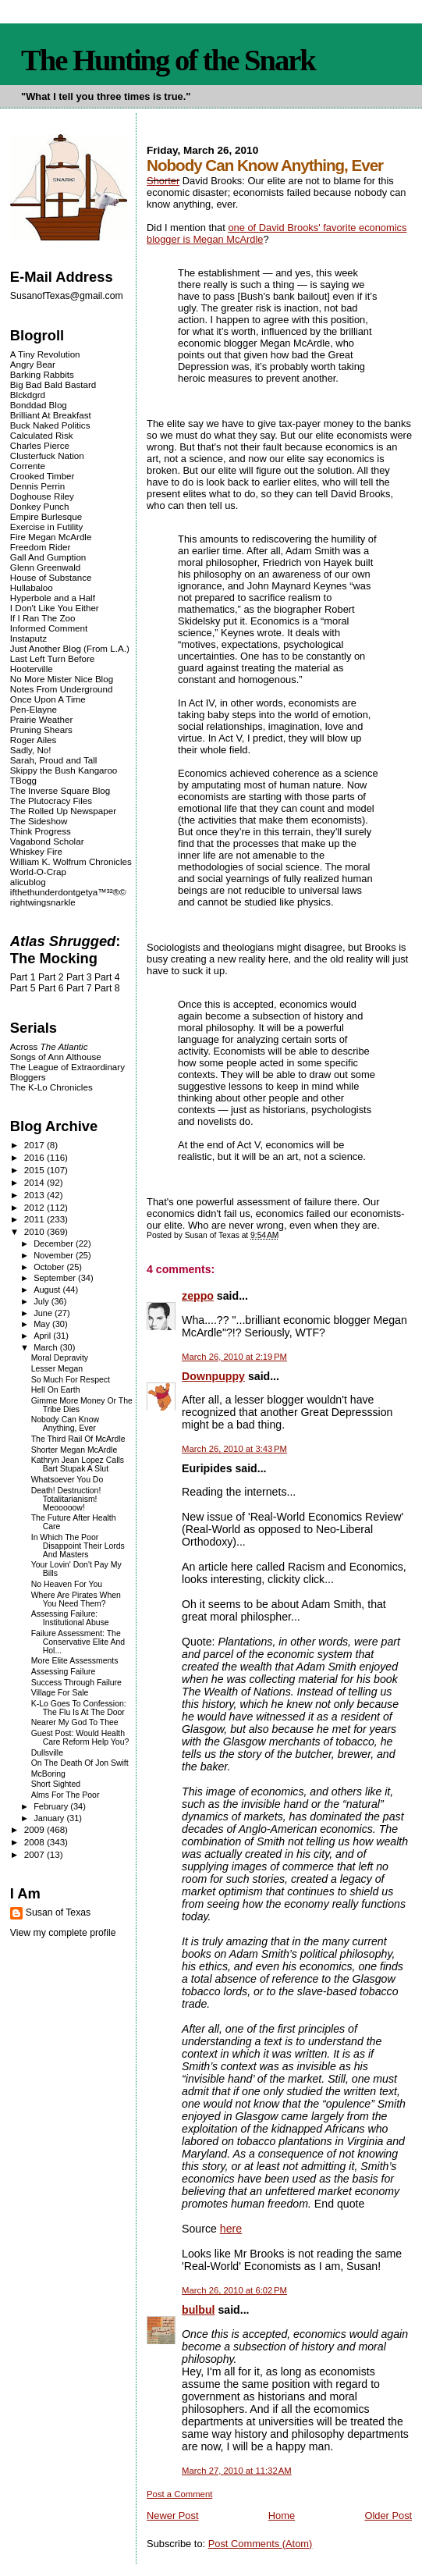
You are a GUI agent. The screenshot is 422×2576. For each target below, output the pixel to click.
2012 (35, 1207)
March (47, 1347)
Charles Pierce (39, 445)
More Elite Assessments (75, 1660)
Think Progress (40, 831)
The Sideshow (39, 821)
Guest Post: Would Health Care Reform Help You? (80, 1737)
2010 (35, 1231)
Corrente (27, 466)
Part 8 (107, 988)
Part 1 (23, 977)
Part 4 (107, 977)
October (50, 1267)
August (48, 1289)
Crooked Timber (42, 476)
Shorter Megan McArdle (74, 1450)
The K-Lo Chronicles (51, 1087)
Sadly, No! (30, 750)
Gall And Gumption (48, 557)
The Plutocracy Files (51, 800)
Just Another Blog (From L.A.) (69, 648)
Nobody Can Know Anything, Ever (65, 1423)
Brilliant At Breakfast (50, 415)
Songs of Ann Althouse (55, 1056)
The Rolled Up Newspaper (63, 811)
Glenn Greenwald (45, 567)
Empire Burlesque (46, 516)
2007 (35, 1854)
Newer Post (172, 2515)
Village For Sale (60, 1692)
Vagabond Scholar (47, 841)
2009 (35, 1829)
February (52, 1806)
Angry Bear (32, 364)
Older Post (388, 2515)
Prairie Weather (41, 719)
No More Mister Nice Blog (61, 679)
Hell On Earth (55, 1390)
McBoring (48, 1774)
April (43, 1335)
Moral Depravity (59, 1358)
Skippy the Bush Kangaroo (63, 770)
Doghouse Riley (42, 496)
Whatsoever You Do (67, 1479)
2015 (35, 1170)
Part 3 (79, 977)
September (56, 1278)
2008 (35, 1842)
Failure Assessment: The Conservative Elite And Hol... (78, 1642)
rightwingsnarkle (43, 902)
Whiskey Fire (36, 851)
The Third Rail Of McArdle (78, 1439)
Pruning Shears (41, 729)
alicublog (28, 882)
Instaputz (28, 638)
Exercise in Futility (46, 526)
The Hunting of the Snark (168, 60)
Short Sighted (55, 1784)
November (55, 1255)
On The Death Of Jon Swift (80, 1763)
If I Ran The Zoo (43, 618)
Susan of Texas (58, 1912)
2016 (35, 1157)
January (50, 1818)
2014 (35, 1182)
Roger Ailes (33, 740)
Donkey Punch (39, 506)
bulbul (198, 2310)
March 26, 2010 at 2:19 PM (234, 1356)
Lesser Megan (57, 1368)
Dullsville (47, 1753)
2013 (35, 1195)
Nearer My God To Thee (75, 1722)
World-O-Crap (38, 871)
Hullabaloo (31, 587)
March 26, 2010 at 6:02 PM (234, 2290)
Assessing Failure (63, 1671)
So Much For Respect (70, 1379)
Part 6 (51, 988)
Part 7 (79, 988)
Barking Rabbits (42, 374)
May (43, 1324)
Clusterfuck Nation (47, 455)
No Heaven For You (66, 1584)
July (42, 1301)
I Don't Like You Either (54, 608)
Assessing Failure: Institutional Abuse (70, 1618)
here (231, 2228)
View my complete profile (63, 1932)
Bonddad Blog (38, 405)
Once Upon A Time (48, 699)
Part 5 (23, 988)
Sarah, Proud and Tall (53, 760)
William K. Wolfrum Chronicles (71, 861)
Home (281, 2515)
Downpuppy (213, 1376)
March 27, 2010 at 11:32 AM (237, 2470)
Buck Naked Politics (50, 425)
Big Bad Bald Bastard (53, 384)
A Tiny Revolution (45, 354)
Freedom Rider (40, 547)
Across (49, 1046)
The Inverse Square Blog (60, 790)
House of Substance (51, 577)
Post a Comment (179, 2494)
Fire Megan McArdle (51, 537)
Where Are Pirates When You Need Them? (76, 1599)
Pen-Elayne (33, 709)
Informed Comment (48, 628)
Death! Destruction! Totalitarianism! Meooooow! (66, 1499)
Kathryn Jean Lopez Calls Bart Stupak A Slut (77, 1464)
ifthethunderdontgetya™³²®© (68, 892)
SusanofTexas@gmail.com (66, 295)
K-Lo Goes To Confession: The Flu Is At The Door (78, 1708)
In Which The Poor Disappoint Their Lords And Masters (78, 1546)
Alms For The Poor (65, 1795)
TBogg (23, 780)
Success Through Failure (76, 1682)
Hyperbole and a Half (52, 597)
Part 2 (51, 977)
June (44, 1313)
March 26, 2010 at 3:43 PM (234, 1448)
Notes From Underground (61, 689)
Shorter (163, 181)
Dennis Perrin (37, 486)
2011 (35, 1219)
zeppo (198, 1296)
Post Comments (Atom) (260, 2543)
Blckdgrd (27, 395)
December (55, 1243)
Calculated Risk (41, 435)
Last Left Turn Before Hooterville (52, 663)
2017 (35, 1145)
